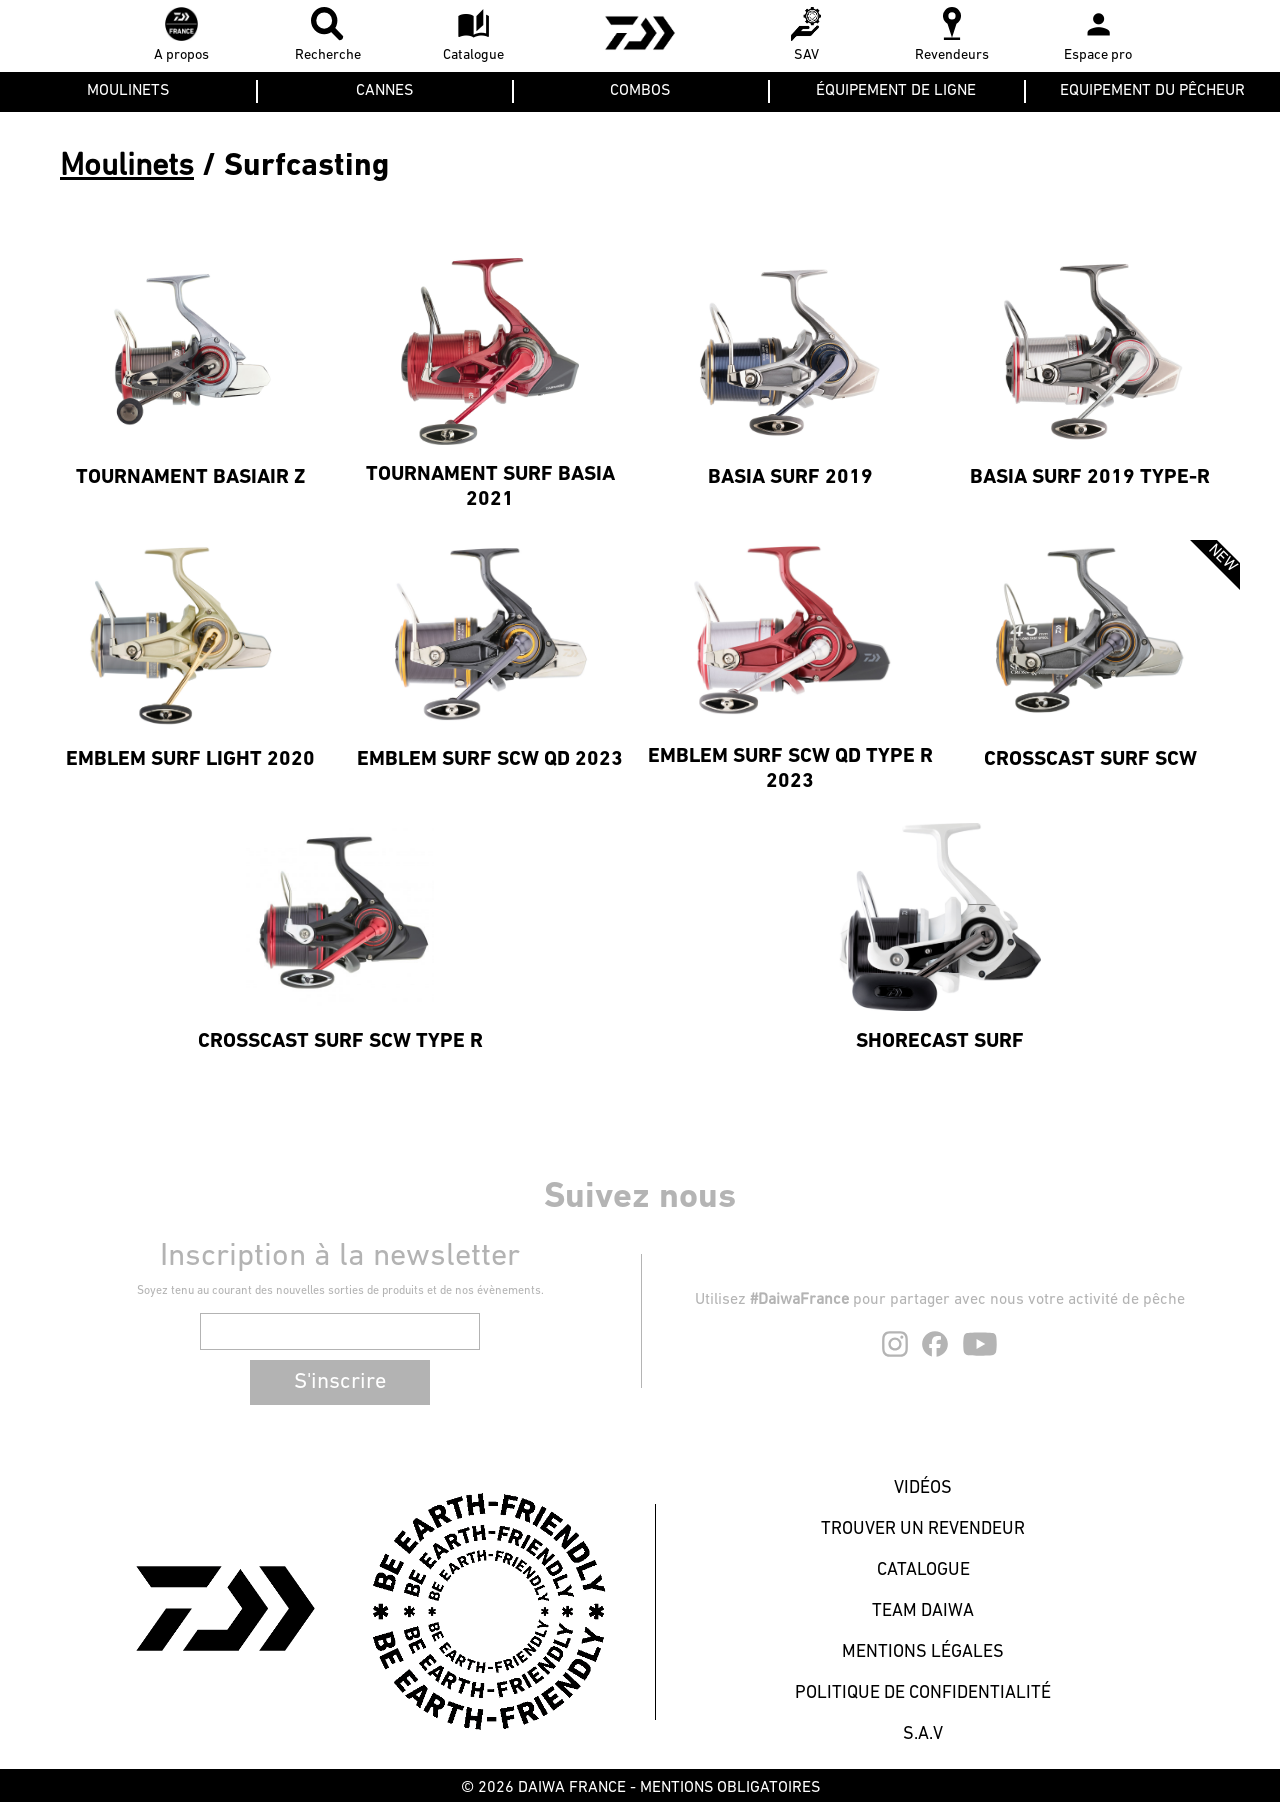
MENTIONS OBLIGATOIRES (730, 1788)
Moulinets (127, 167)
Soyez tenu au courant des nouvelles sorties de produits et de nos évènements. (340, 1291)
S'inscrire (340, 1382)
